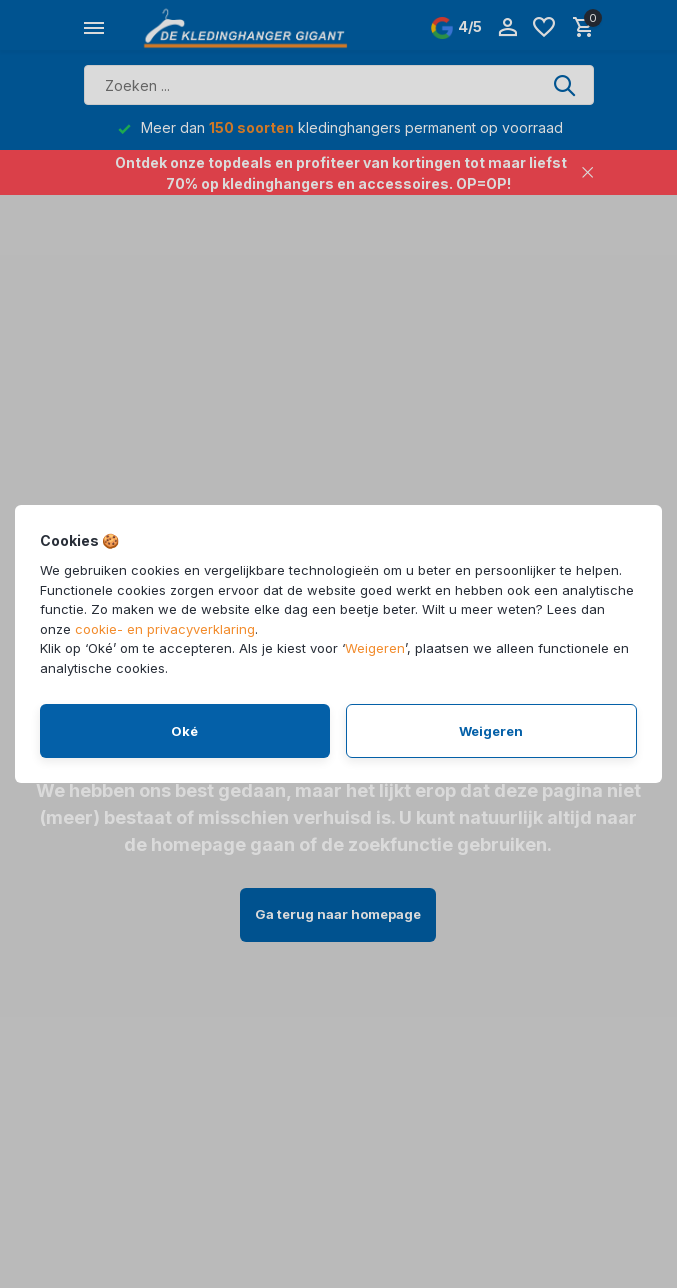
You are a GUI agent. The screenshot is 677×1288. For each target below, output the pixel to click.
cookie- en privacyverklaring (165, 629)
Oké (184, 731)
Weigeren (375, 648)
